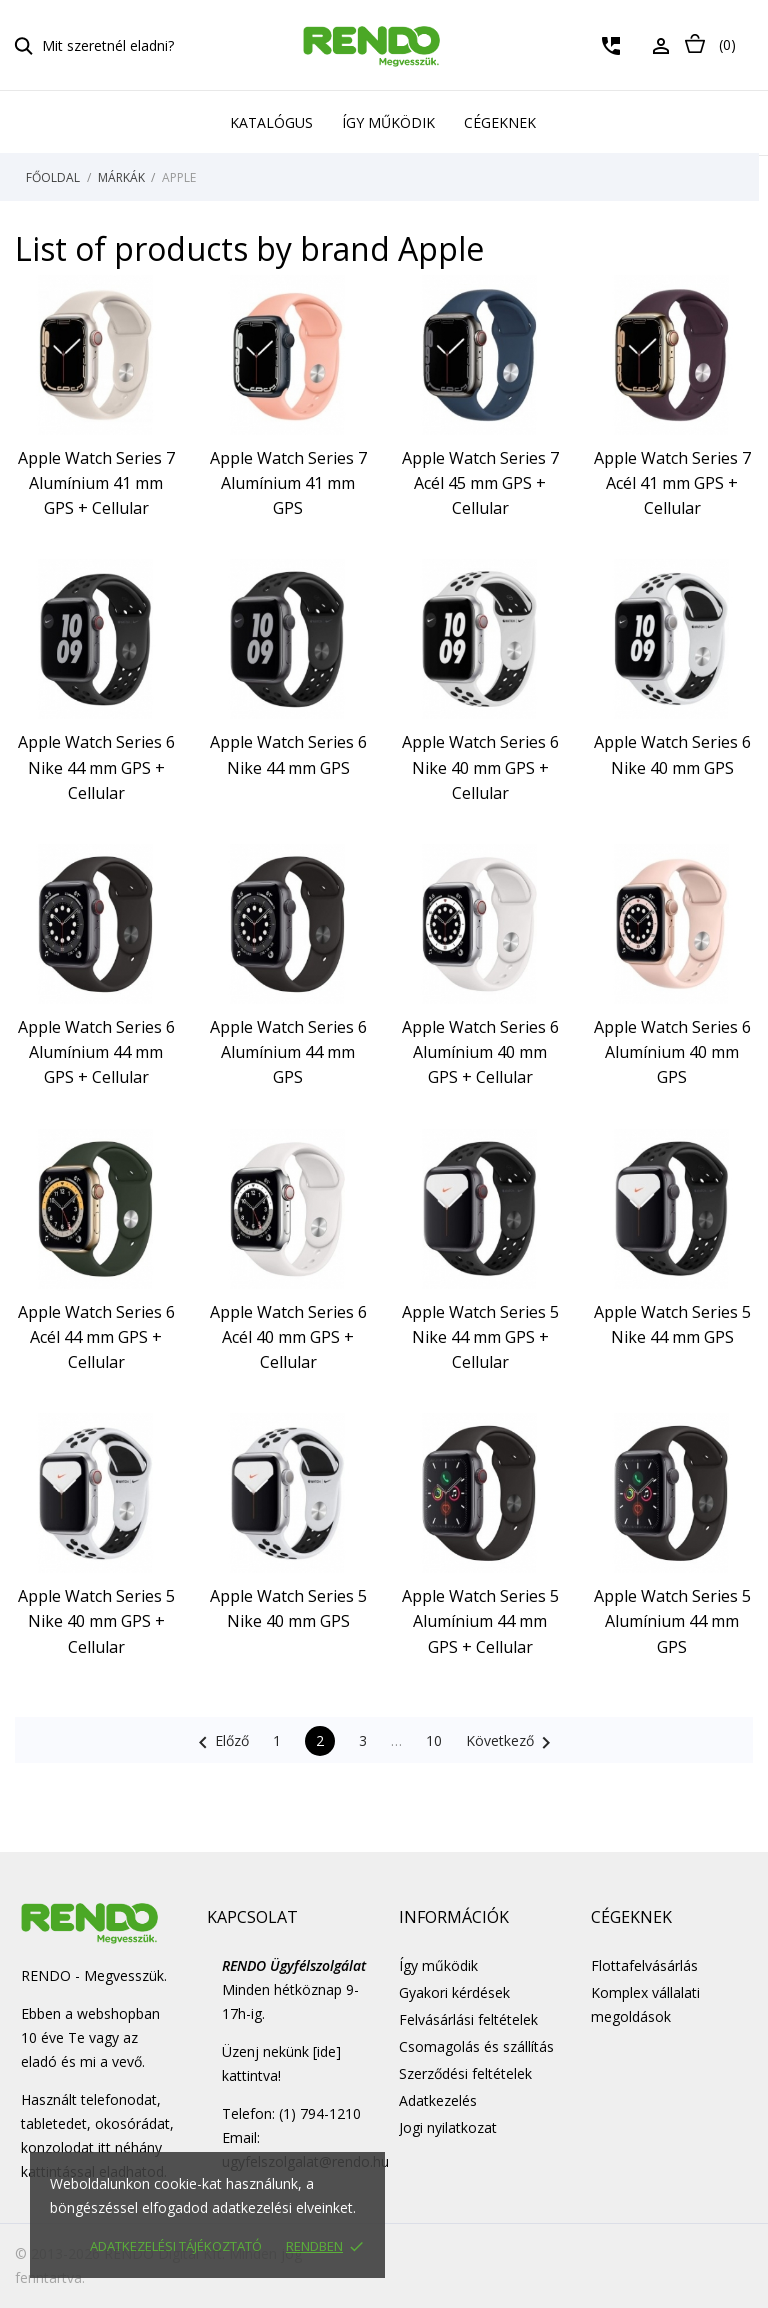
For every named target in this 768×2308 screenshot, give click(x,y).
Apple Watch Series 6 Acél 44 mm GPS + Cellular (96, 1337)
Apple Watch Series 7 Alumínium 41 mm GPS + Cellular (96, 483)
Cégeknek (500, 122)
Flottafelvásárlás (644, 1965)
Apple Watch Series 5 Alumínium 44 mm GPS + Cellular (480, 1621)
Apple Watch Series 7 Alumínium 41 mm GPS (288, 483)
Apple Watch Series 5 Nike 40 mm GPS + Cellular (96, 1621)
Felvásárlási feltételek (468, 2019)
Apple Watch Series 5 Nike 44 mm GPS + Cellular (480, 1337)
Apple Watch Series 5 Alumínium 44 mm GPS (672, 1621)
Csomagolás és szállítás (476, 2046)
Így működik (388, 122)
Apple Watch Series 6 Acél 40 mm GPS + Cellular (288, 1337)
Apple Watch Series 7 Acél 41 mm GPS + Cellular (672, 483)
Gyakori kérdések (454, 1992)
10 (434, 1740)
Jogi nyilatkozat (448, 2127)
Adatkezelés (438, 2100)
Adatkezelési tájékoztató (176, 2246)
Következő (512, 1743)
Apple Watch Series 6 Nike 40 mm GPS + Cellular (480, 767)
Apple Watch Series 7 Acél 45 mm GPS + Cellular (480, 483)
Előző (220, 1743)
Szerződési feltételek (465, 2073)
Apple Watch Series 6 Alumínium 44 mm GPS (288, 1052)
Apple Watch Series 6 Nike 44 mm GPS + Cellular (96, 767)
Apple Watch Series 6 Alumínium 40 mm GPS (672, 1052)
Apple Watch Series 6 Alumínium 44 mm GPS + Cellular (96, 1052)
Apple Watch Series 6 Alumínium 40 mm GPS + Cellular (480, 1052)
